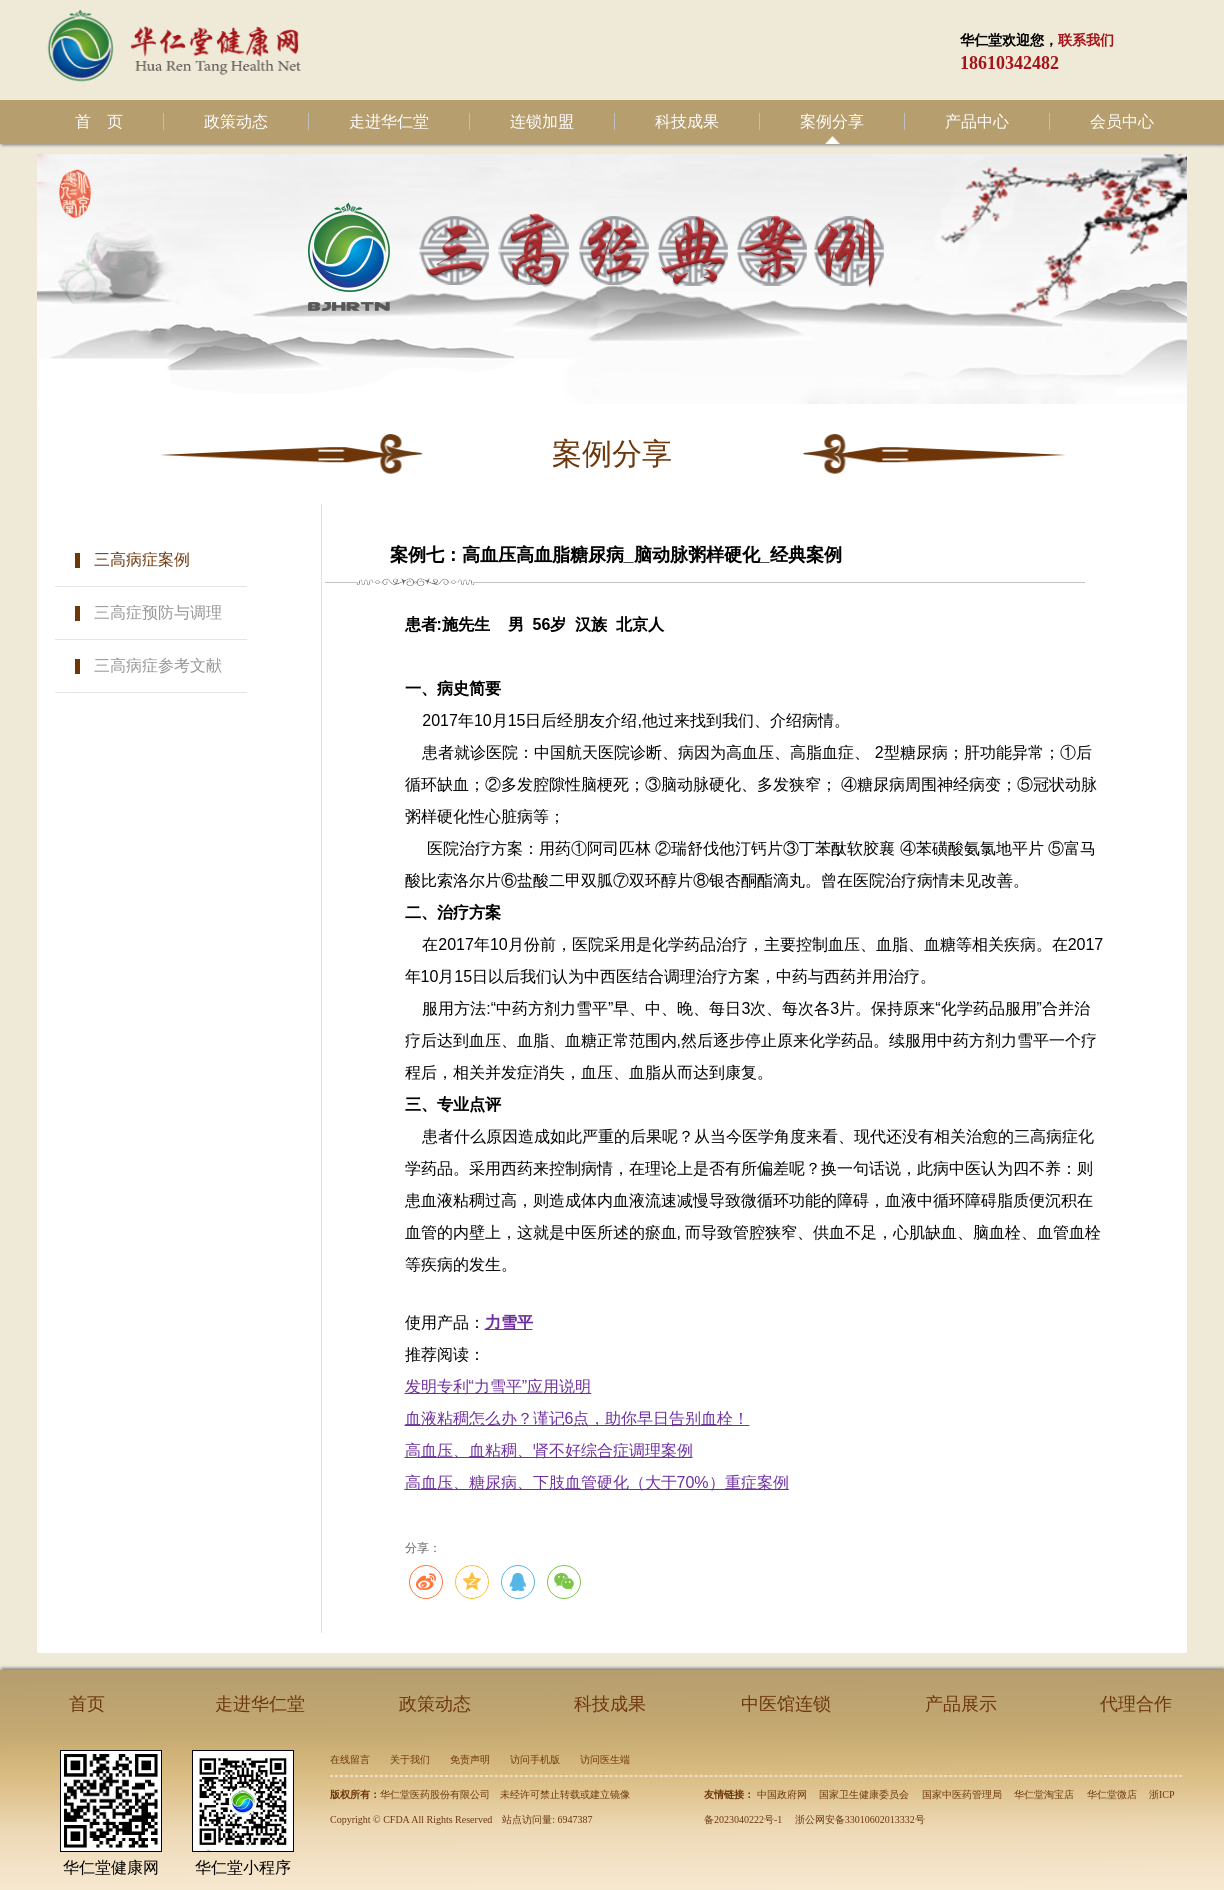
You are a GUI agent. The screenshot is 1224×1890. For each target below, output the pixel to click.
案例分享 (832, 121)
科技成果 (687, 121)
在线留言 (350, 1759)
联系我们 (1086, 40)
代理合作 (1136, 1704)
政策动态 (236, 121)
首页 (87, 1704)
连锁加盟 (542, 121)
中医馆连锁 (786, 1704)
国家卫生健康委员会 (864, 1794)
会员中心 (1122, 121)
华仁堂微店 (1112, 1794)
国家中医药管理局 (962, 1794)
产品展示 (961, 1704)
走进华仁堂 (389, 121)
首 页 (99, 121)
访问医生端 (605, 1759)
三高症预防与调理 (158, 612)
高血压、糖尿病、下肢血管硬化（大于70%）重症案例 (597, 1482)
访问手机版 (535, 1759)
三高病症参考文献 (158, 665)
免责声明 (470, 1759)
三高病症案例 (142, 559)
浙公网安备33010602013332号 (860, 1819)
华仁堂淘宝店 (1044, 1794)
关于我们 (410, 1759)
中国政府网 (782, 1794)
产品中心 (977, 121)
